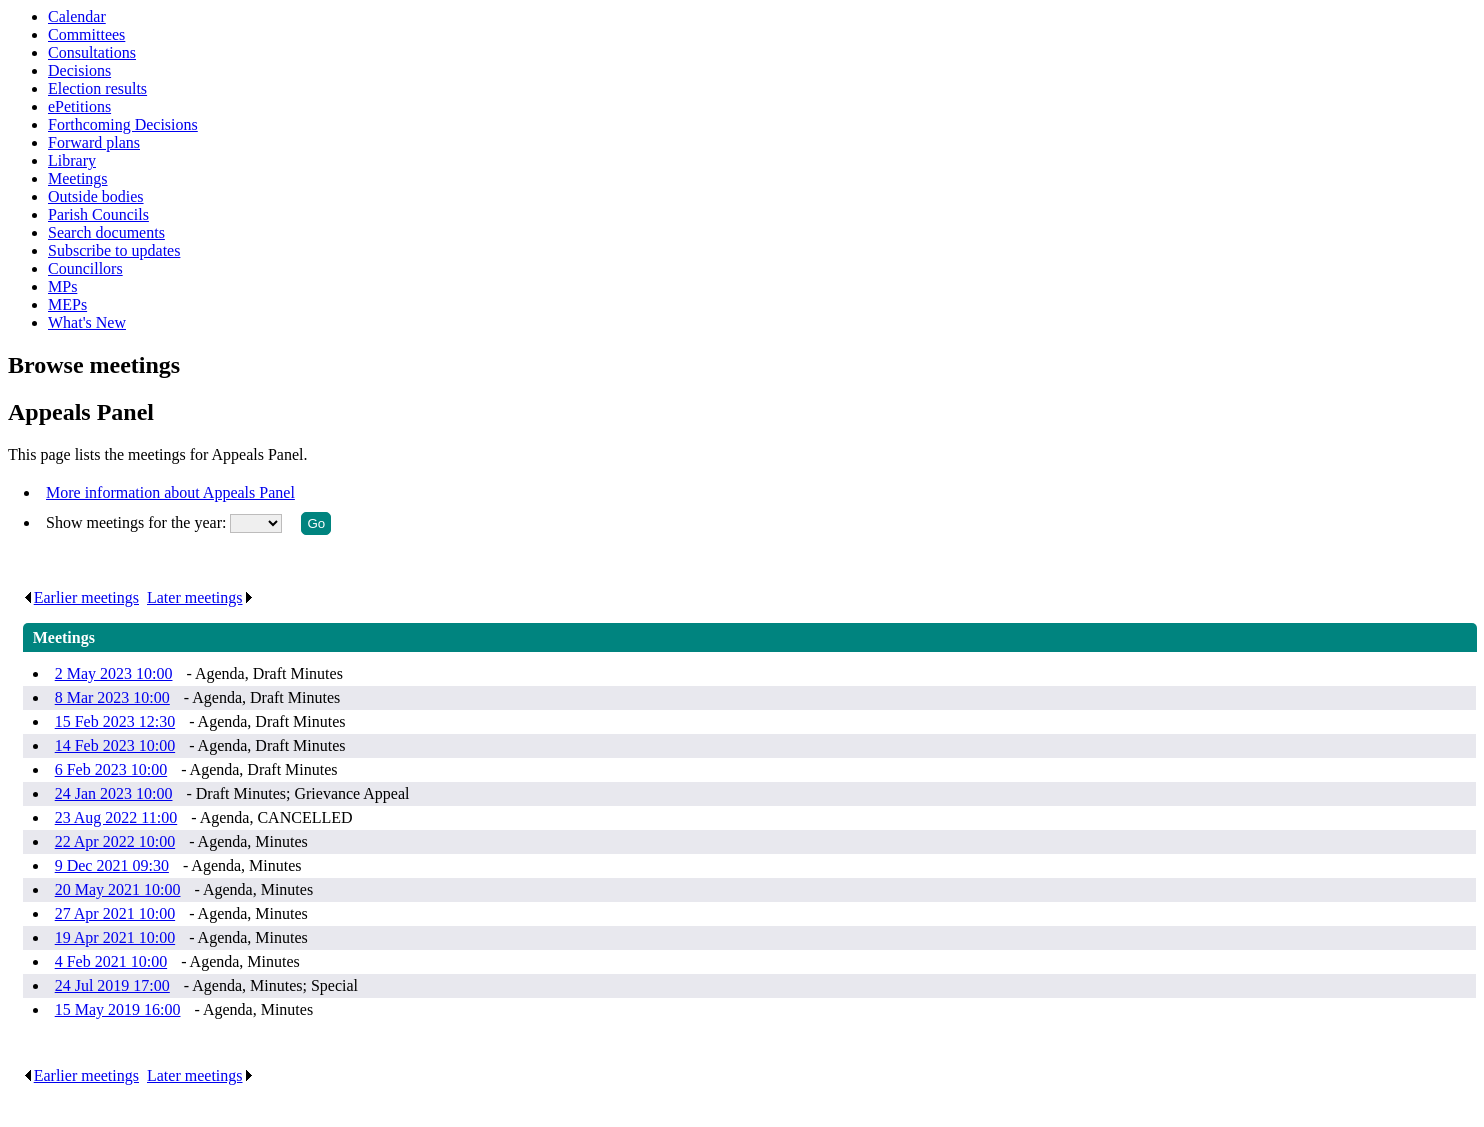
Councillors (85, 268)
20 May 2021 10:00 (118, 889)
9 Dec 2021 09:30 (112, 865)
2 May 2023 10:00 (114, 673)
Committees (86, 34)
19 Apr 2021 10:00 (115, 937)
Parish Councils (98, 214)
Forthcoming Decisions (123, 124)
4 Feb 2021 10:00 (111, 961)
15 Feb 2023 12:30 (115, 721)
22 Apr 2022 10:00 (115, 841)
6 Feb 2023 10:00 (111, 769)
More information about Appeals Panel (170, 492)
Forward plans (94, 142)
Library (72, 160)
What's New (87, 322)
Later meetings (200, 597)
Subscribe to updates (114, 250)
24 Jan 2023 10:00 (114, 793)
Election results (97, 88)
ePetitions (79, 106)
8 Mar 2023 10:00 (112, 697)
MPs (62, 286)
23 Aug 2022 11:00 (116, 817)
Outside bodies (96, 196)
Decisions (79, 70)
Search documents (106, 232)
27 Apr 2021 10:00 (115, 913)
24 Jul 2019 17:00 (112, 985)
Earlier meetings (81, 597)
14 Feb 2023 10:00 (115, 745)
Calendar (77, 16)
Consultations (92, 52)
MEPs (67, 304)
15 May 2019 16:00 (118, 1009)
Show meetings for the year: (138, 522)
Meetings (78, 178)
